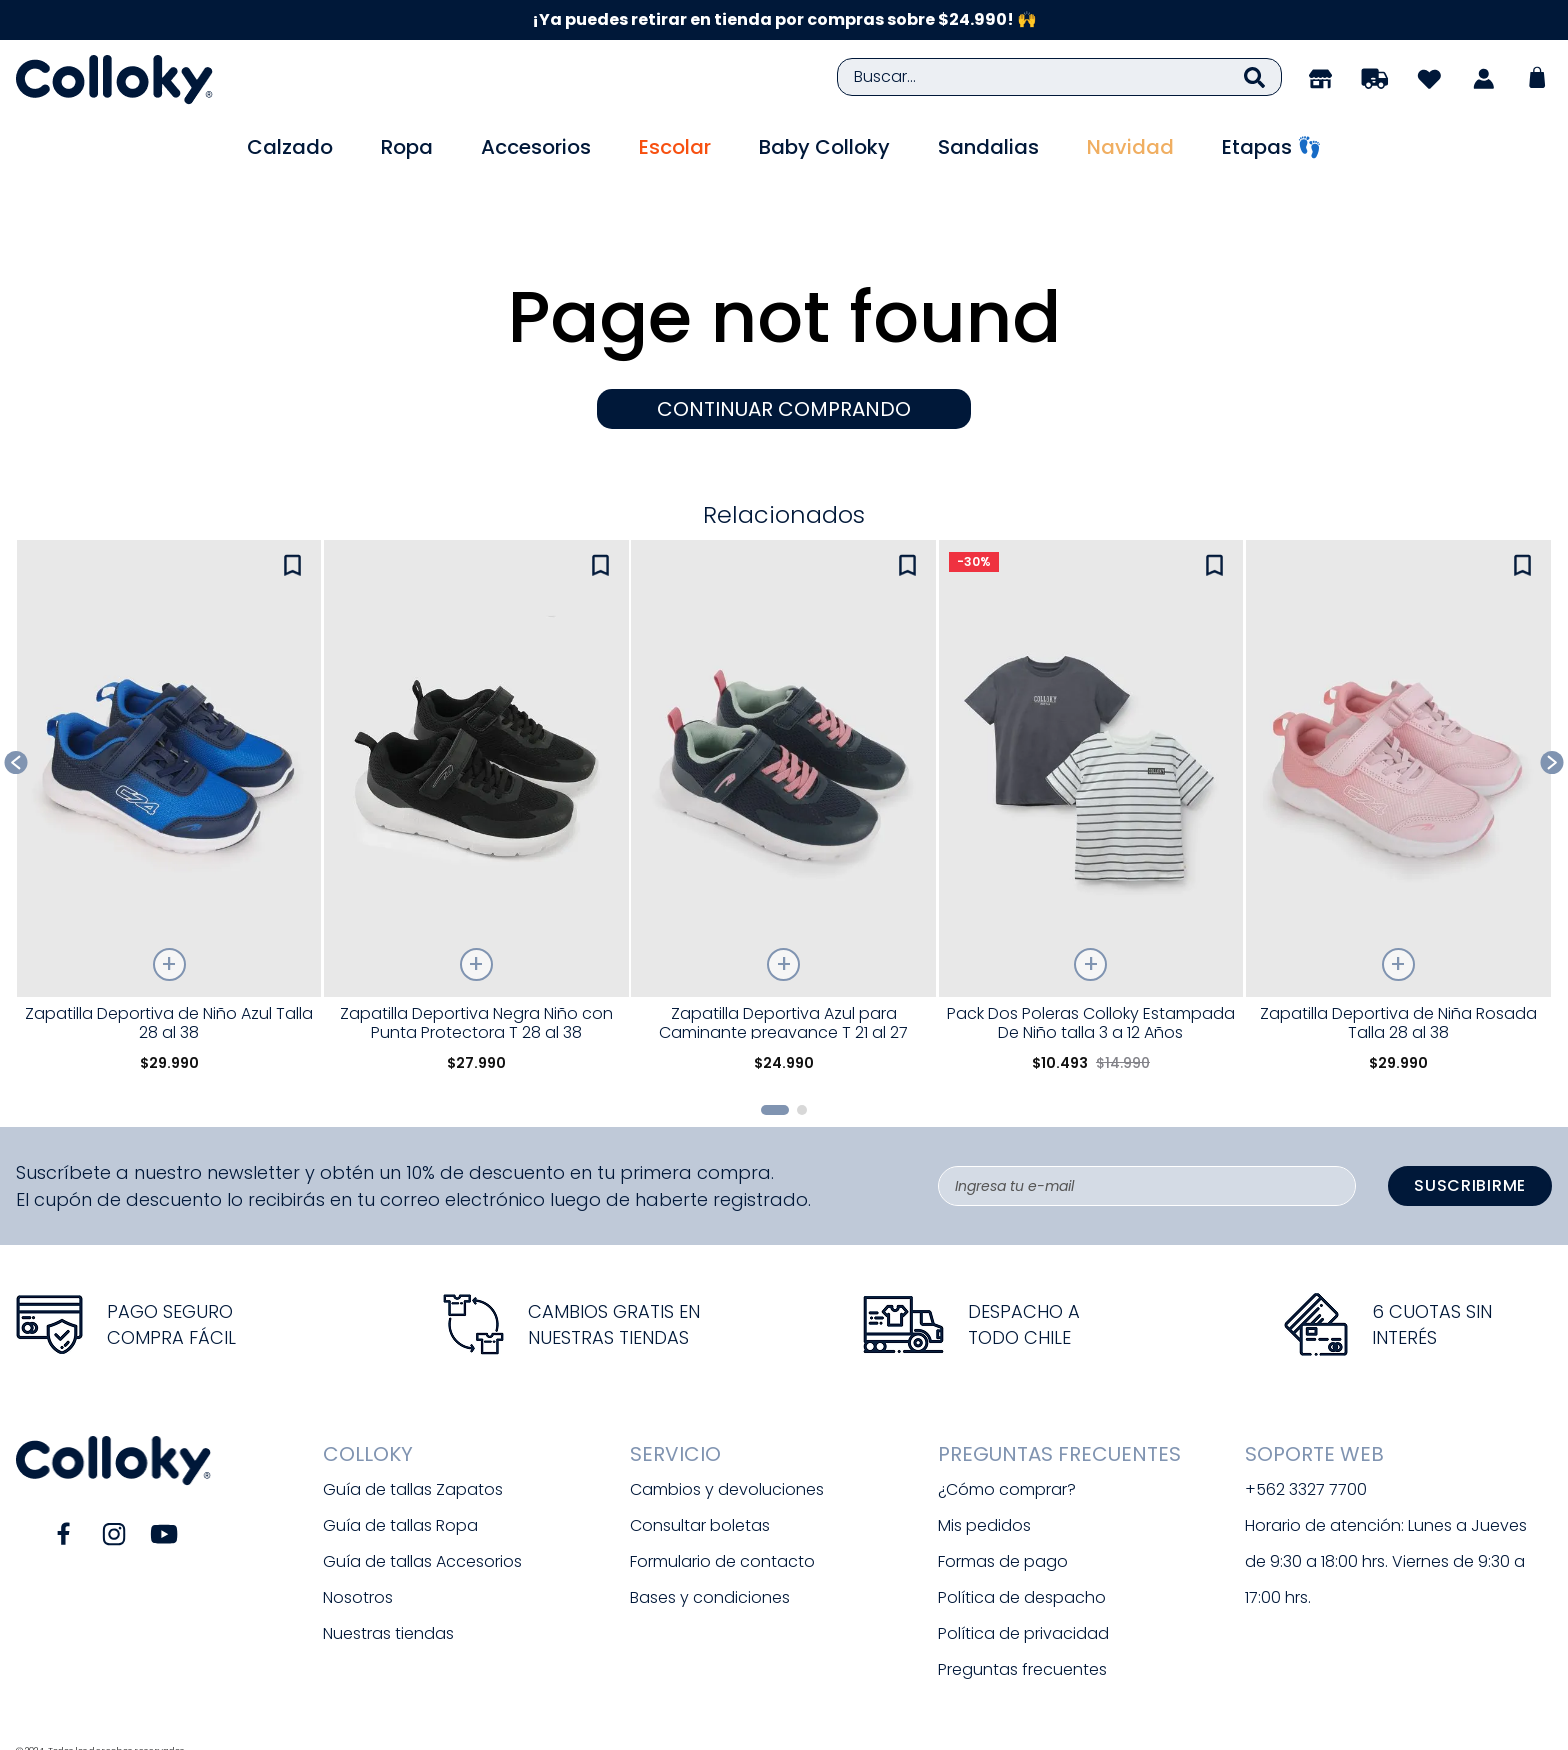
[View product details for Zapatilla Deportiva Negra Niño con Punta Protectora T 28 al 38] (476, 771)
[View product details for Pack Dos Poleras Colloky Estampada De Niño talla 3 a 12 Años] (1091, 771)
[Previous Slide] (16, 720)
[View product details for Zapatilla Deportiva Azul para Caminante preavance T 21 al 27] (783, 771)
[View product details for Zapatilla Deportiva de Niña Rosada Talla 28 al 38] (1398, 771)
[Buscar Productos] (1254, 77)
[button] (775, 1068)
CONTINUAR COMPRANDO (784, 367)
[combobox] (1059, 77)
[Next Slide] (1552, 720)
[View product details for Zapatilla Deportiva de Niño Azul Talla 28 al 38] (169, 771)
